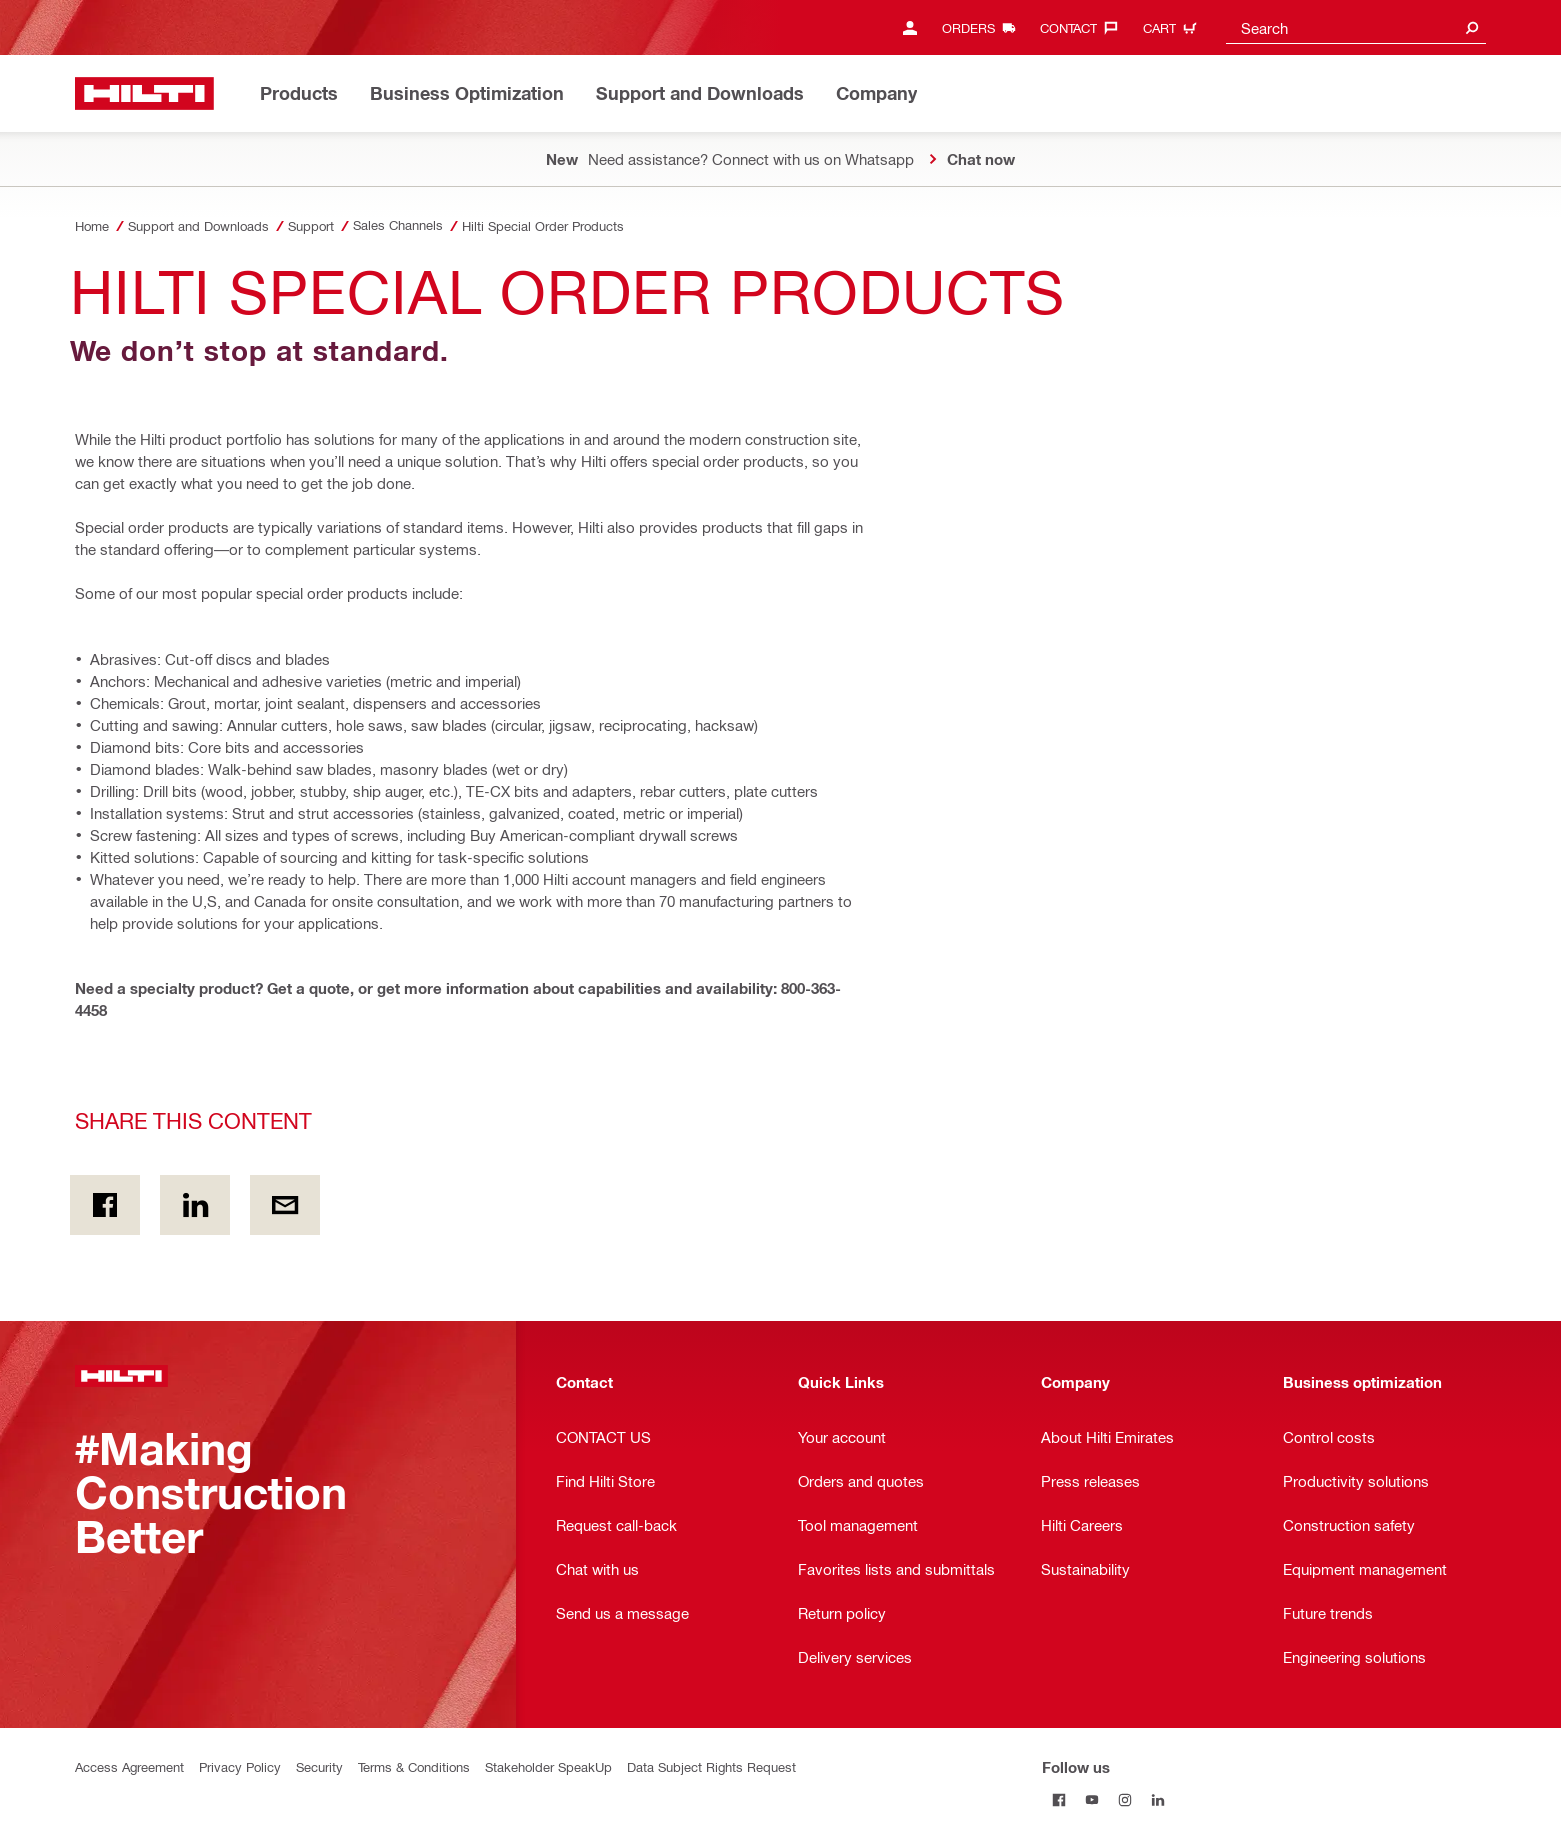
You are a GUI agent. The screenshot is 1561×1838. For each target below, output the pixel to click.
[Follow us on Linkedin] (1157, 1799)
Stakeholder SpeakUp (548, 1766)
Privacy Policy (240, 1766)
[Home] (144, 93)
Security (319, 1766)
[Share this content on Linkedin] (195, 1205)
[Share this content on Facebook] (105, 1205)
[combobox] (1356, 27)
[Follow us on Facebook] (1058, 1799)
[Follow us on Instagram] (1124, 1799)
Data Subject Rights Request (711, 1766)
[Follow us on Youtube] (1091, 1799)
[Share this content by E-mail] (285, 1205)
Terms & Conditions (414, 1766)
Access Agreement (129, 1766)
